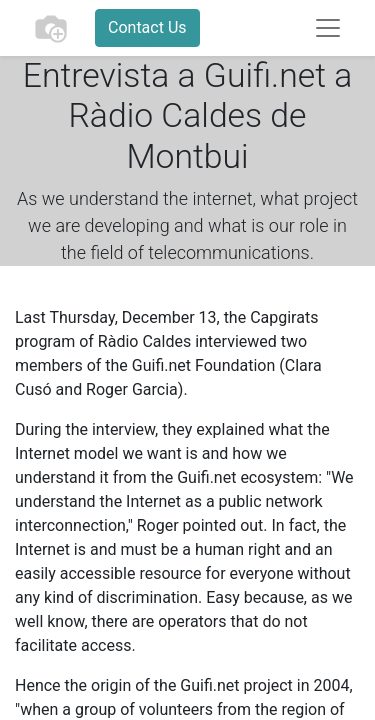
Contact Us (147, 27)
